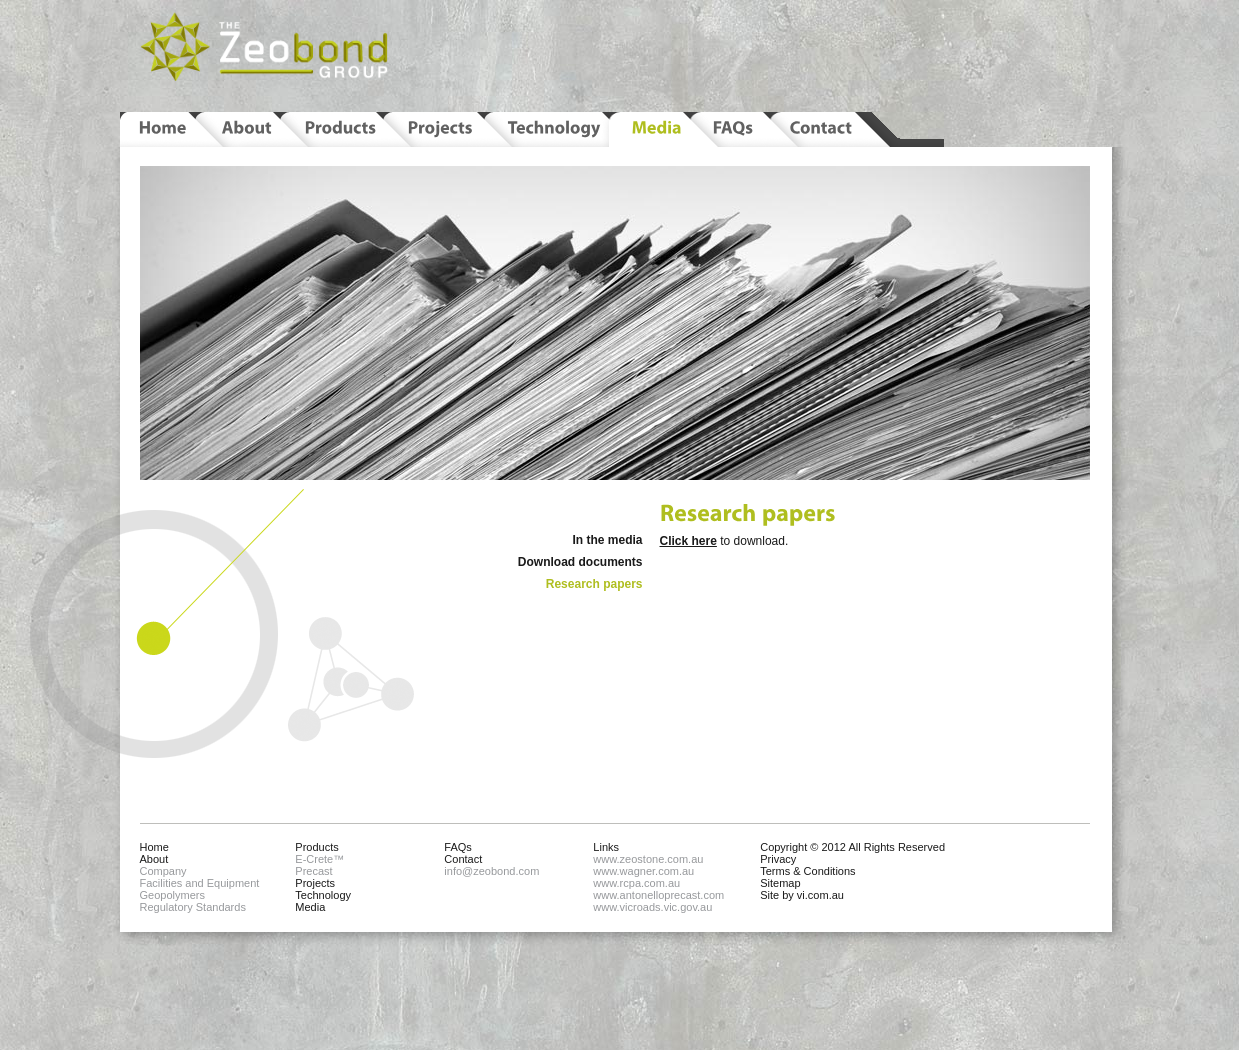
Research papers (594, 584)
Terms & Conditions (807, 871)
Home (154, 847)
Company (163, 871)
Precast (313, 871)
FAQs (458, 847)
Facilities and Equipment (200, 883)
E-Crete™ (319, 859)
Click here (688, 541)
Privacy (778, 859)
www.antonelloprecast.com (658, 895)
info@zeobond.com (491, 871)
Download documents (580, 562)
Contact (463, 859)
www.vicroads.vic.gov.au (652, 907)
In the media (607, 540)
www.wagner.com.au (643, 871)
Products (316, 847)
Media (310, 907)
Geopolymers (172, 895)
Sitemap (780, 883)
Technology (323, 895)
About (154, 859)
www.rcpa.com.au (636, 883)
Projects (315, 883)
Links (606, 847)
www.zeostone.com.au (648, 859)
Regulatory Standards (193, 907)
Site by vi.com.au (802, 895)
